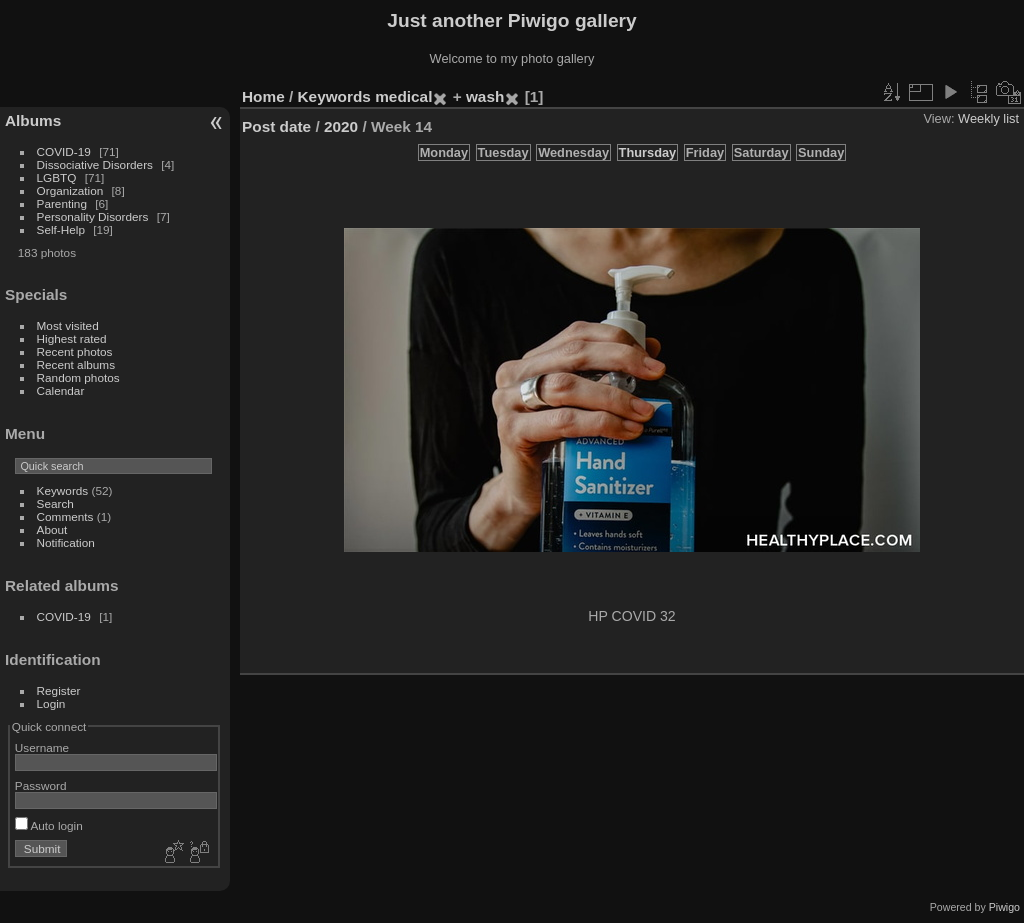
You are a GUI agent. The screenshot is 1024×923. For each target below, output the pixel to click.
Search (55, 503)
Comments (65, 516)
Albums (33, 120)
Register (59, 690)
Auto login (49, 825)
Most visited (68, 325)
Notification (66, 542)
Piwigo (1004, 907)
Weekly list (988, 118)
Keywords (63, 490)
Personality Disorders (93, 216)
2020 (341, 126)
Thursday (648, 152)
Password (41, 785)
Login (51, 703)
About (52, 529)
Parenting (62, 203)
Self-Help (61, 229)
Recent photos (75, 351)
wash (485, 96)
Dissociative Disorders (95, 164)
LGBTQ (57, 177)
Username (42, 747)
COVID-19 (64, 151)
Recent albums (76, 364)
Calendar (61, 390)
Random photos (78, 377)
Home (263, 96)
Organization (70, 190)
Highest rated (72, 338)
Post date (276, 126)
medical (403, 96)
